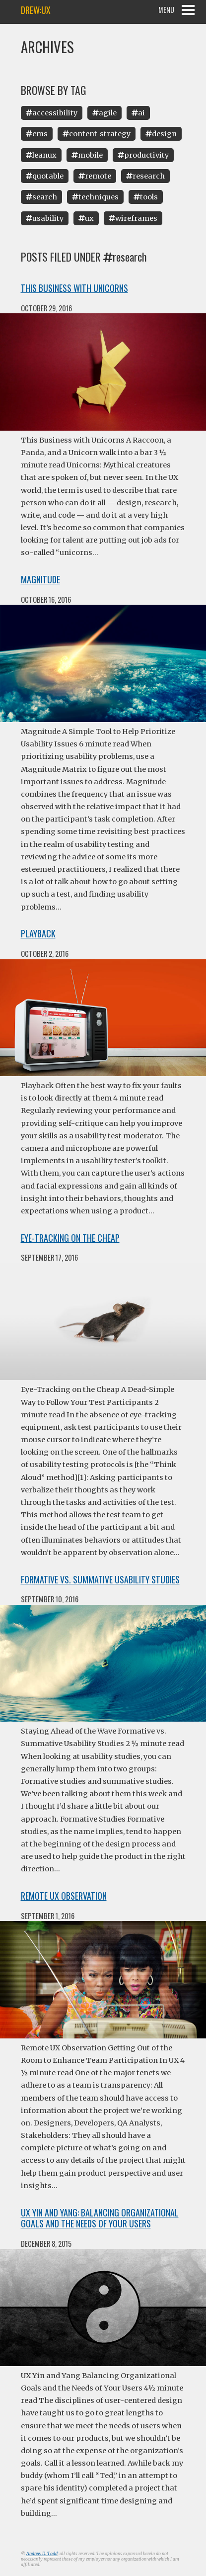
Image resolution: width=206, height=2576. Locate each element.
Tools (146, 196)
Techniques (95, 196)
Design (161, 133)
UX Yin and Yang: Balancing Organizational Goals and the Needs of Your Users (100, 2218)
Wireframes (133, 218)
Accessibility (51, 112)
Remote (94, 176)
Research (145, 176)
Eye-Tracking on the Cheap (70, 1237)
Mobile (87, 155)
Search (41, 196)
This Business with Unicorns (74, 287)
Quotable (45, 176)
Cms (37, 133)
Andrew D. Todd (42, 2553)
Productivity (143, 155)
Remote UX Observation (64, 1895)
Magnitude (40, 579)
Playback (38, 933)
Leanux (41, 155)
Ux (86, 218)
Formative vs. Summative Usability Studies (100, 1579)
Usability (45, 218)
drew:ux (36, 9)
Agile (104, 112)
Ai (138, 112)
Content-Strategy (97, 133)
